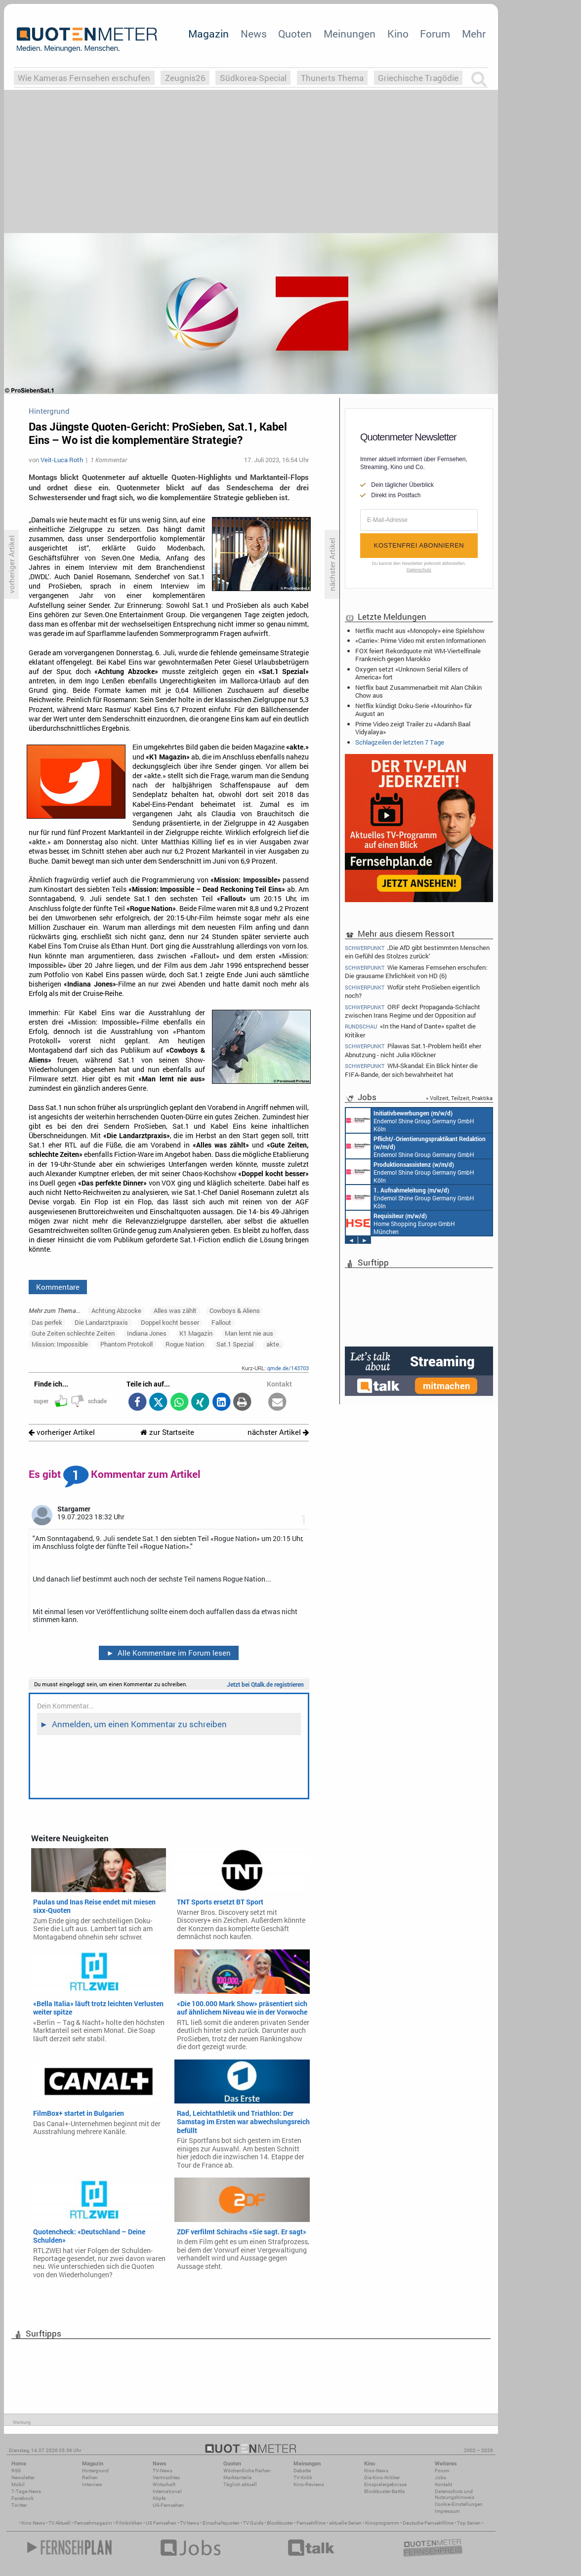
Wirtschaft (164, 2484)
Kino (398, 33)
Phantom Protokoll (126, 1344)
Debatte (302, 2470)
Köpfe (159, 2498)
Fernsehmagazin (93, 2523)
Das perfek (47, 1322)
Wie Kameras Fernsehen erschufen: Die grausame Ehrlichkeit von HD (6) (416, 971)
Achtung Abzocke (116, 1310)
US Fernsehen (161, 2523)
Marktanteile (237, 2477)
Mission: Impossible (60, 1344)
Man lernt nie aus (249, 1333)
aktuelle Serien (345, 2523)
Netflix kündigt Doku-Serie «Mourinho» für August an (413, 709)
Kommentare (58, 1287)
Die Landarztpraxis (101, 1322)
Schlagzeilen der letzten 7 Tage (399, 742)
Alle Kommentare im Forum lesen (168, 1653)
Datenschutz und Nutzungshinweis (454, 2494)
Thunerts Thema (332, 77)
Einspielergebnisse (385, 2484)
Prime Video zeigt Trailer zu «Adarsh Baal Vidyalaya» (412, 727)
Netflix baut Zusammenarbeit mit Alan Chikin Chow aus (418, 691)
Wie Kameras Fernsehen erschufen (84, 77)
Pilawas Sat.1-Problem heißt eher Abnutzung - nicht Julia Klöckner (413, 1050)
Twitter (19, 2505)
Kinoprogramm (382, 2523)
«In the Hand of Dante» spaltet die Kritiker (410, 1030)
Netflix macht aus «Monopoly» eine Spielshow (420, 630)
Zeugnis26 (185, 77)
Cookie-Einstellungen (459, 2504)
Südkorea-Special (253, 77)
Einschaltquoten (221, 2523)
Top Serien (469, 2523)
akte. (273, 1344)
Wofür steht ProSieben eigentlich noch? (412, 991)
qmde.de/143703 (288, 1368)
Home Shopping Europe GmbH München (400, 1223)
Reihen (90, 2477)
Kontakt (443, 2484)
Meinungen (349, 33)
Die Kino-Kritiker (382, 2477)
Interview (92, 2484)
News (254, 33)
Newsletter (23, 2477)
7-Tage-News (26, 2491)
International (167, 2491)
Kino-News (376, 2470)
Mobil (18, 2484)
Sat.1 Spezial (234, 1344)
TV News (189, 2523)
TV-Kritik (302, 2477)
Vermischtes (166, 2477)
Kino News (33, 2523)
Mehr (474, 33)
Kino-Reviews (308, 2484)
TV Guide (253, 2523)
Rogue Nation (185, 1344)
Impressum (447, 2511)
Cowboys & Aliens (234, 1310)
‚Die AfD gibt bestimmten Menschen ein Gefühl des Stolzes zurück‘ (417, 951)
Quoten (295, 33)
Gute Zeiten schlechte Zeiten (73, 1333)
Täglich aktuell (240, 2484)
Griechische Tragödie (418, 77)
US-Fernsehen (168, 2505)
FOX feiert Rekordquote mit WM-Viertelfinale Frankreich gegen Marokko (418, 654)
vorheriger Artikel (62, 1432)
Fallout (221, 1322)
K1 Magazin (195, 1333)
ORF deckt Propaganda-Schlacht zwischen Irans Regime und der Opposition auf (412, 1011)
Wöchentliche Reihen (247, 2470)
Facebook (22, 2498)
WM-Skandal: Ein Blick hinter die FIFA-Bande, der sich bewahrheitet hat (411, 1070)
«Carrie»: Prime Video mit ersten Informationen (420, 640)
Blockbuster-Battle (384, 2491)
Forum (435, 33)
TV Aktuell (59, 2523)
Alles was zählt (175, 1310)
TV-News (162, 2470)
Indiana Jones (146, 1333)
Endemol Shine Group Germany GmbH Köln (410, 1120)
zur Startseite (167, 1432)
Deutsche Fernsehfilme (428, 2523)
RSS (16, 2470)
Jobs (440, 2477)
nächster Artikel (278, 1432)
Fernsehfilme (311, 2523)
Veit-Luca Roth (62, 460)
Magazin (208, 33)
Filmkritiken (129, 2523)
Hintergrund (95, 2470)
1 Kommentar (108, 460)
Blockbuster (280, 2523)
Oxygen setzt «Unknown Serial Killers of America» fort (411, 673)
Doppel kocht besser (170, 1322)
